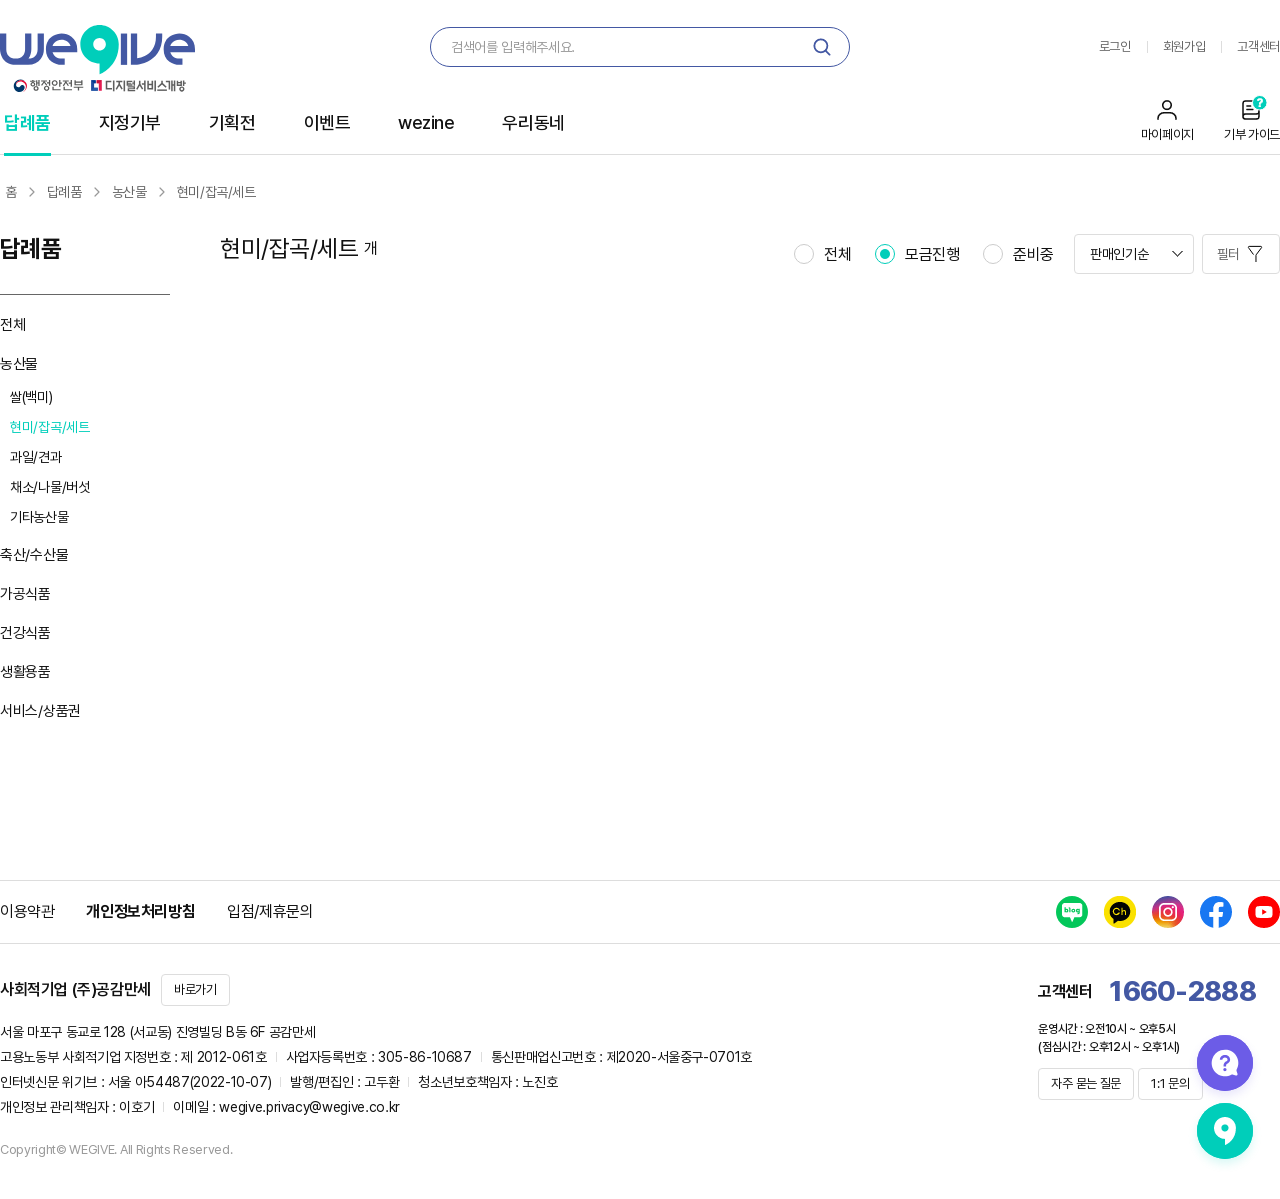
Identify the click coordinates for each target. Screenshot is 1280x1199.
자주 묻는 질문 (1086, 1083)
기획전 (232, 122)
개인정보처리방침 (140, 911)
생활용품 (25, 672)
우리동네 (533, 122)
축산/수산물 (34, 555)
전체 (12, 325)
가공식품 (25, 594)
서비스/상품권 (40, 711)
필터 (1230, 254)
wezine (426, 122)
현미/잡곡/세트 (50, 427)
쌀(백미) (31, 397)
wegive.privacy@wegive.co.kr (309, 1107)
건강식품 (25, 633)
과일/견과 (36, 457)
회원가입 (1184, 46)
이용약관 (27, 911)
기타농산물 (39, 517)
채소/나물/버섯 (50, 487)
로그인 (1115, 46)
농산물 (19, 364)
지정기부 (130, 122)
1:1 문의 (1170, 1083)
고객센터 (1258, 46)
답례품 (27, 122)
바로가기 (195, 989)
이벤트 (327, 122)
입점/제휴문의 (270, 911)
